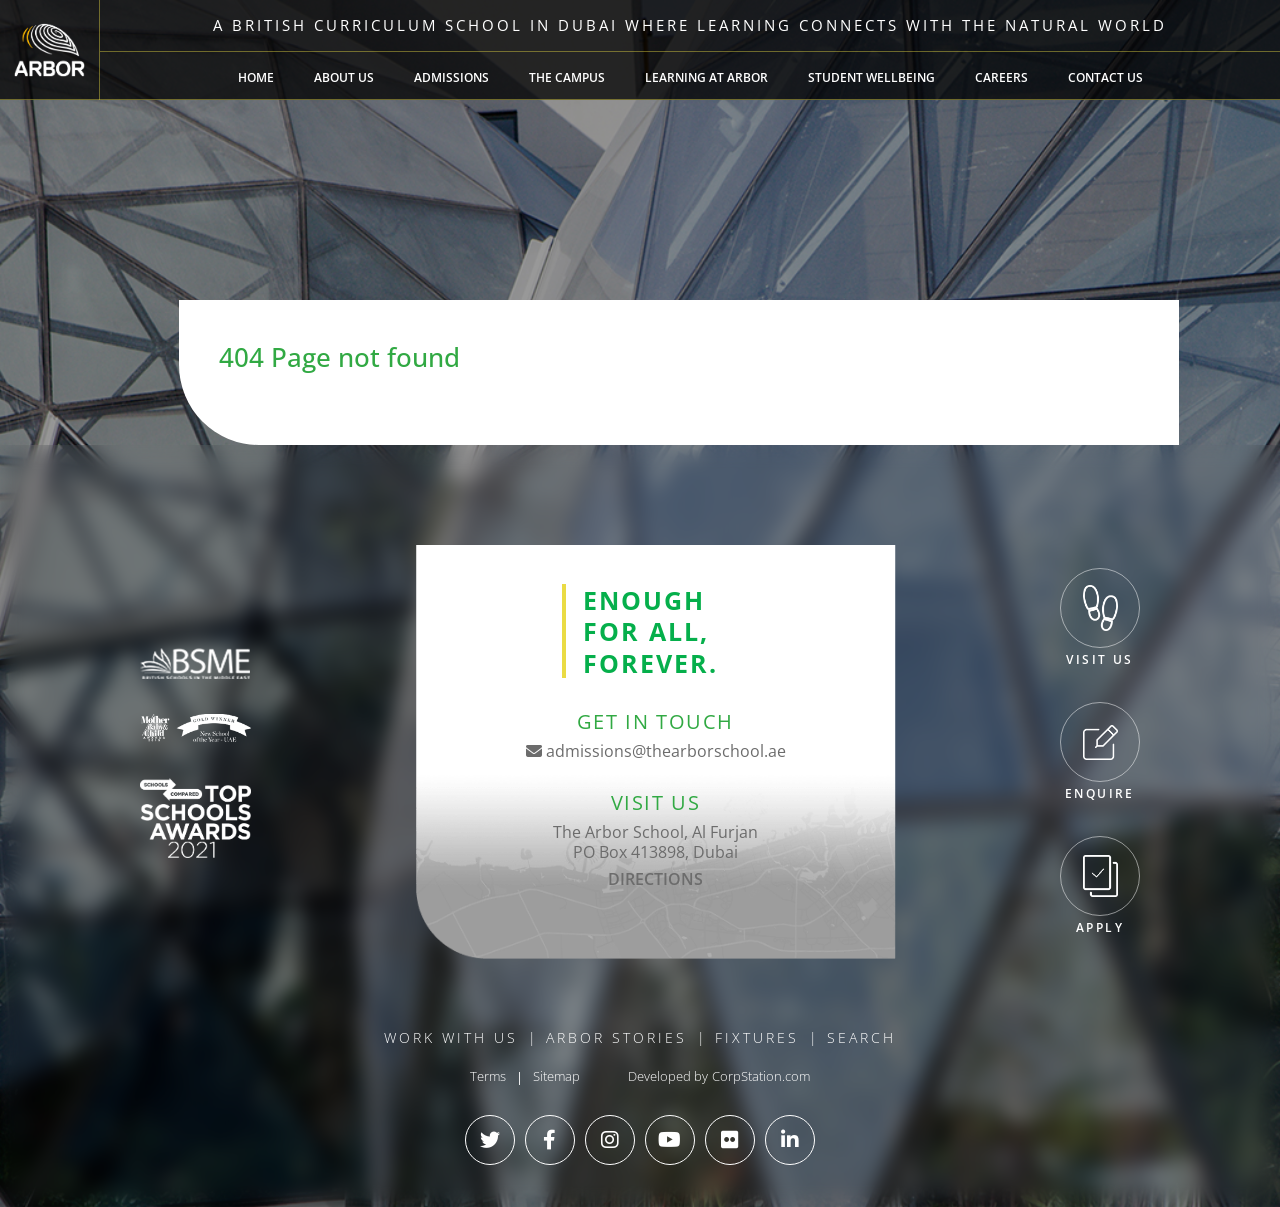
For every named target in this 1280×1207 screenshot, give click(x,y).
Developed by (668, 1076)
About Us (344, 77)
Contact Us (1105, 77)
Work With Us (451, 1037)
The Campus (567, 77)
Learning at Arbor (706, 77)
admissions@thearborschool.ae (656, 751)
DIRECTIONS (655, 879)
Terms (488, 1076)
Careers (1001, 77)
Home (256, 77)
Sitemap (556, 1076)
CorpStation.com (761, 1076)
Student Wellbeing (871, 77)
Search (861, 1037)
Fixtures (757, 1037)
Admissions (451, 77)
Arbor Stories (616, 1037)
